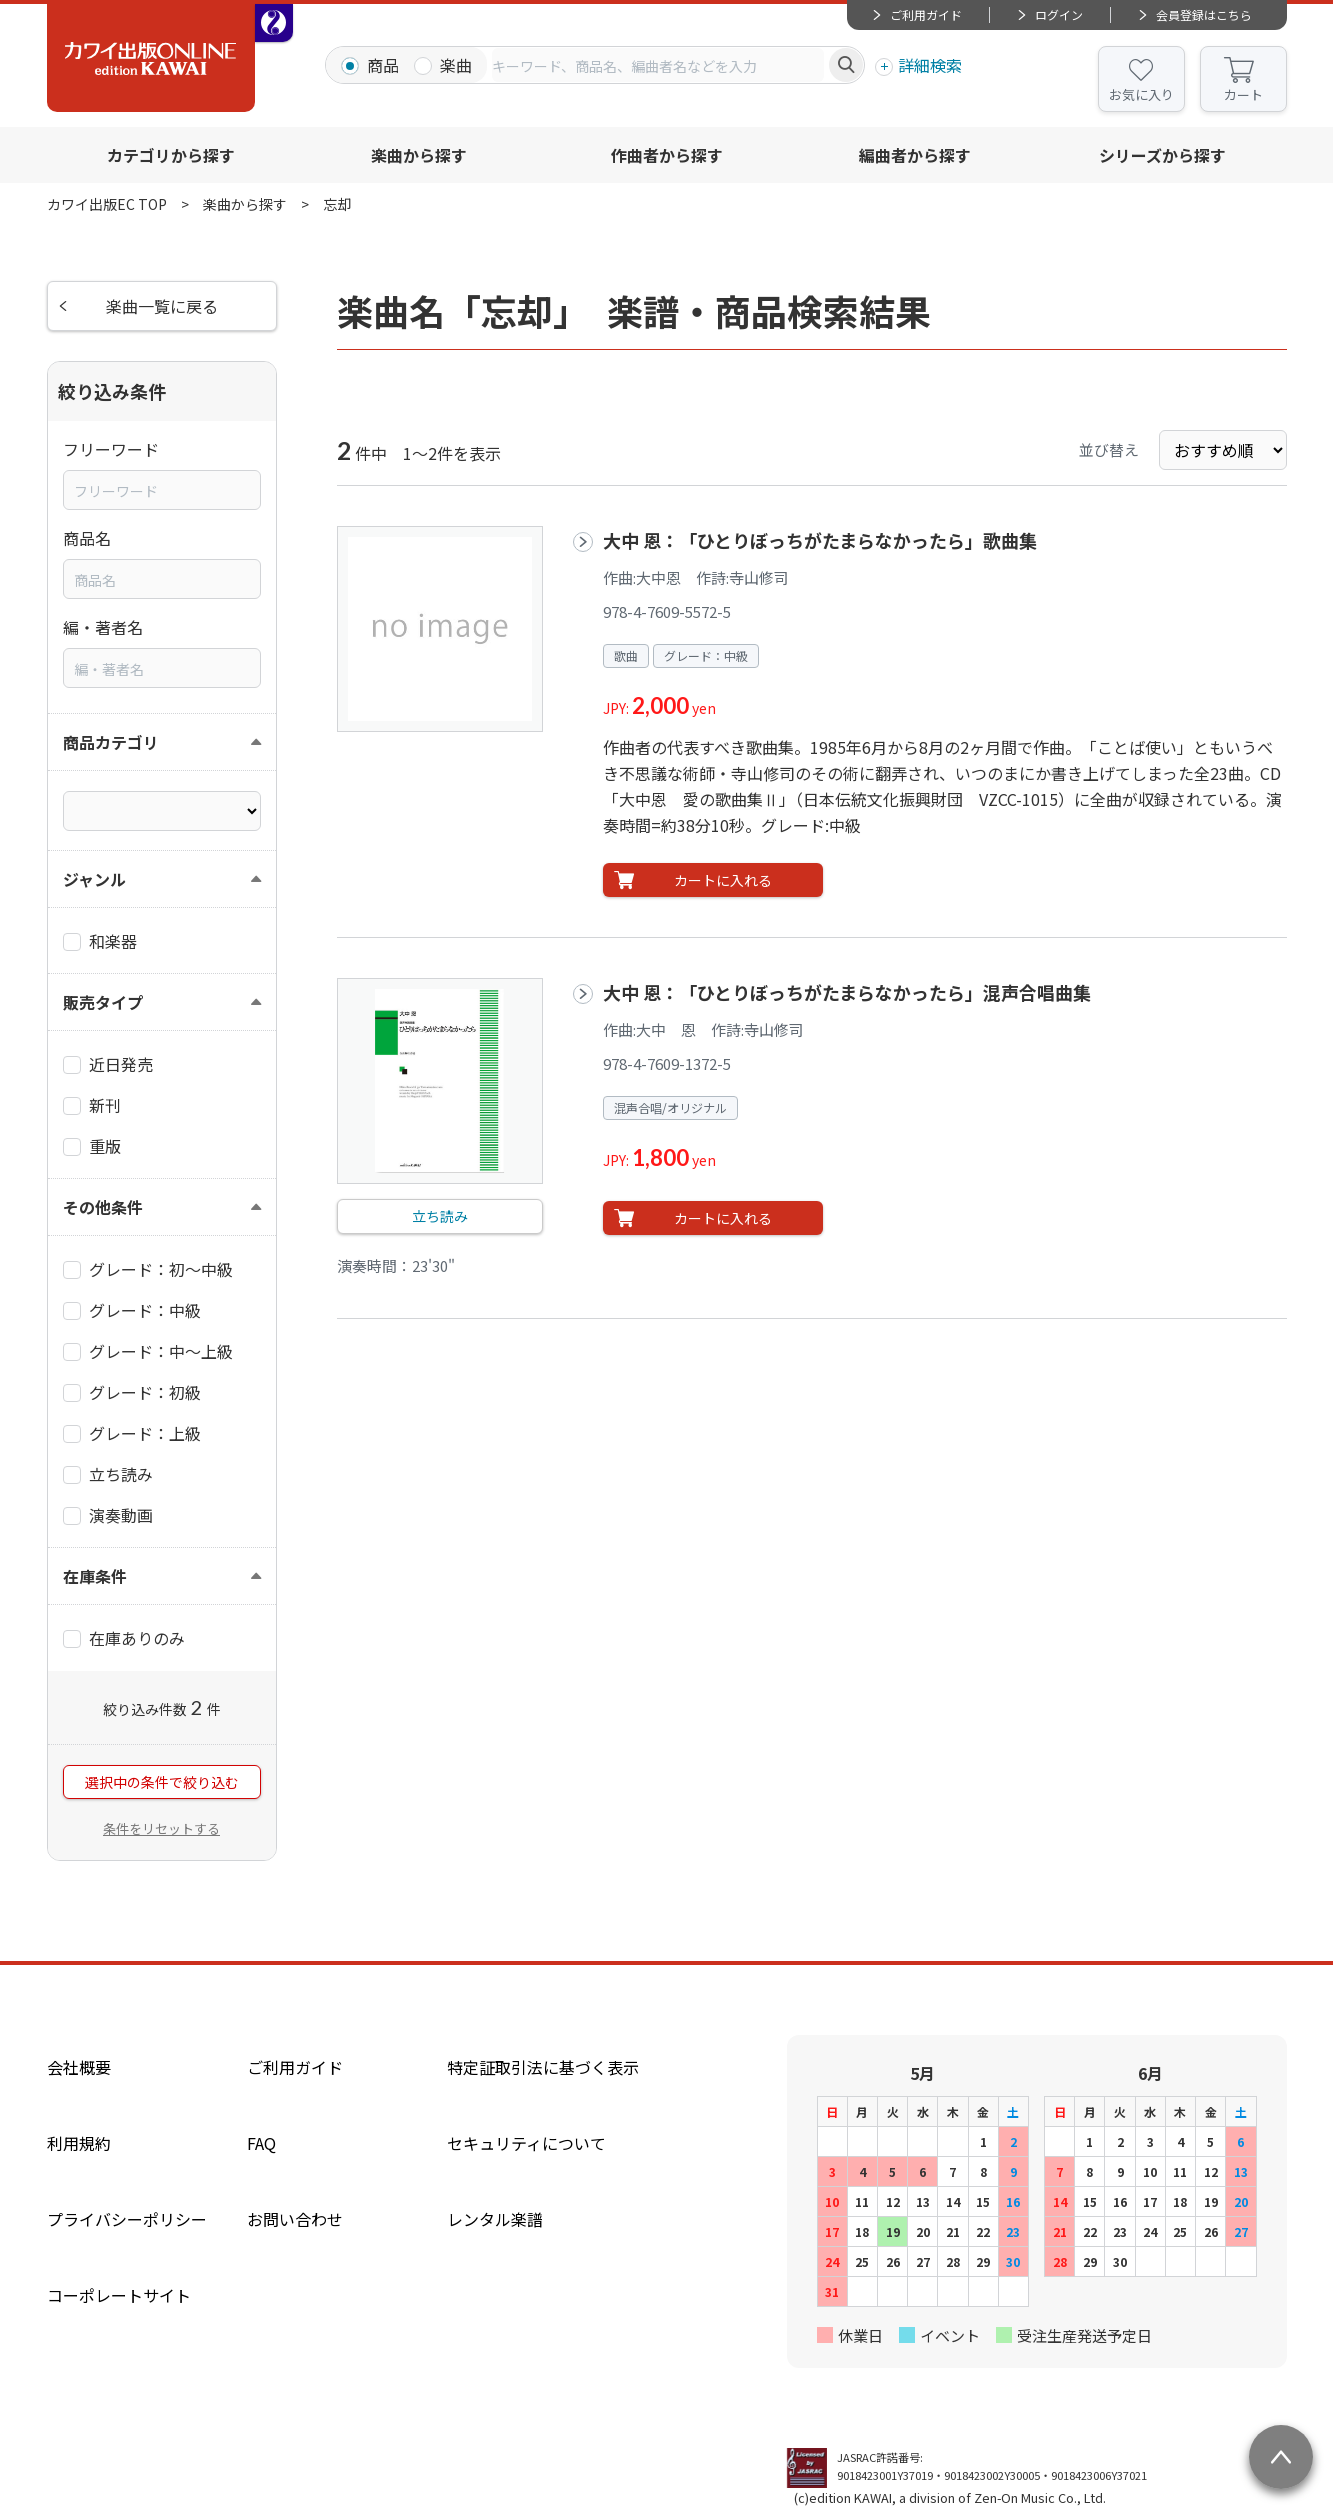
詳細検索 (930, 65)
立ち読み (440, 1216)
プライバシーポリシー (127, 2219)
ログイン (1059, 14)
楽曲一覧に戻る (162, 306)
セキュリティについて (526, 2143)
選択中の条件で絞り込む (162, 1782)
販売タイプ (103, 1002)
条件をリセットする (161, 1828)
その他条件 (103, 1207)
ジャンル (94, 879)
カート (1243, 94)
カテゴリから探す (171, 155)
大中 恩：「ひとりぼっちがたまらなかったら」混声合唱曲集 (847, 992)
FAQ (261, 2143)
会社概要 (79, 2067)
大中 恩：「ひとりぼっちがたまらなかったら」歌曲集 (820, 540)
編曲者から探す (915, 155)
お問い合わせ (295, 2219)
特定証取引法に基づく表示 (543, 2067)
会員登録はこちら (1204, 14)
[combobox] (658, 65)
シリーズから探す (1162, 155)
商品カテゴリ (111, 742)
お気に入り (1141, 94)
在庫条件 (95, 1576)
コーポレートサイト (119, 2295)
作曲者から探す (667, 155)
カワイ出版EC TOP (107, 204)
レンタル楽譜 (495, 2219)
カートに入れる (723, 880)
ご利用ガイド (926, 14)
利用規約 (79, 2143)
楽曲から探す (419, 155)
